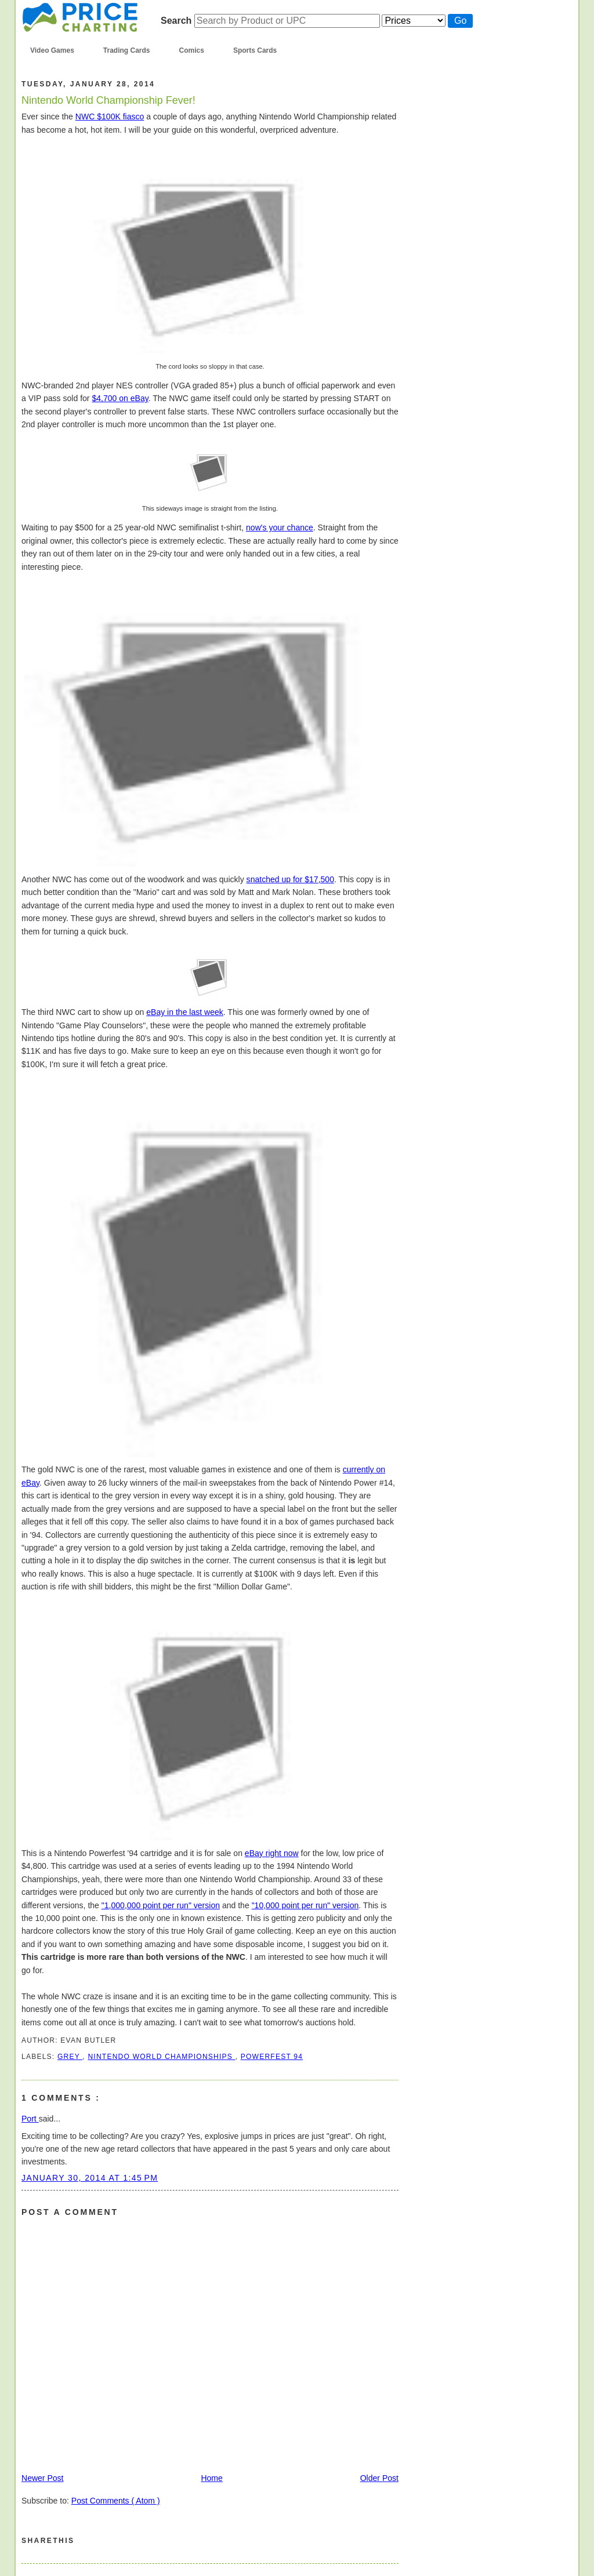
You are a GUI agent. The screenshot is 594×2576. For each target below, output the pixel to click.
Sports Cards (255, 50)
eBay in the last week (184, 1012)
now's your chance (279, 527)
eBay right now (272, 1853)
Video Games (52, 50)
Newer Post (42, 2478)
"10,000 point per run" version (305, 1905)
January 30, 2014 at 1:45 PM (89, 2177)
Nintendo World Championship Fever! (108, 100)
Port (30, 2118)
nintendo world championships (161, 2057)
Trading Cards (126, 50)
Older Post (379, 2478)
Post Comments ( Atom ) (115, 2500)
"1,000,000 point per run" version (161, 1905)
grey (69, 2057)
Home (211, 2478)
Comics (191, 50)
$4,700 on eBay (120, 398)
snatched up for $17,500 (290, 879)
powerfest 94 (272, 2057)
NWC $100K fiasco (109, 116)
